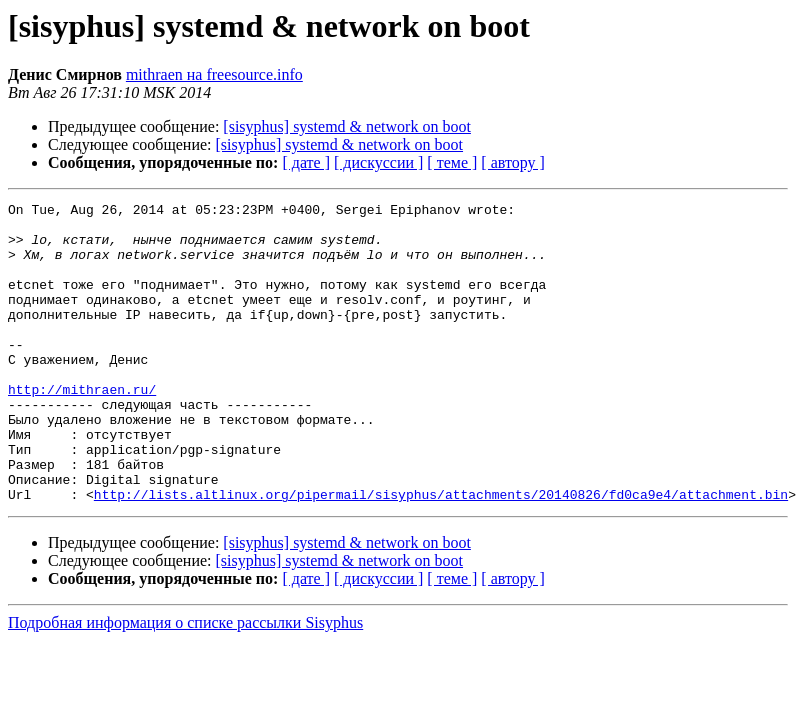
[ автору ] (512, 162)
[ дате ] (306, 162)
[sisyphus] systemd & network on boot (347, 126)
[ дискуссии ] (378, 162)
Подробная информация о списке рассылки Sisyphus (185, 682)
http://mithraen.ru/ (82, 428)
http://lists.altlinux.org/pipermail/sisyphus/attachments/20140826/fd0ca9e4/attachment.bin (441, 554)
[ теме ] (452, 162)
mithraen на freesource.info (214, 74)
